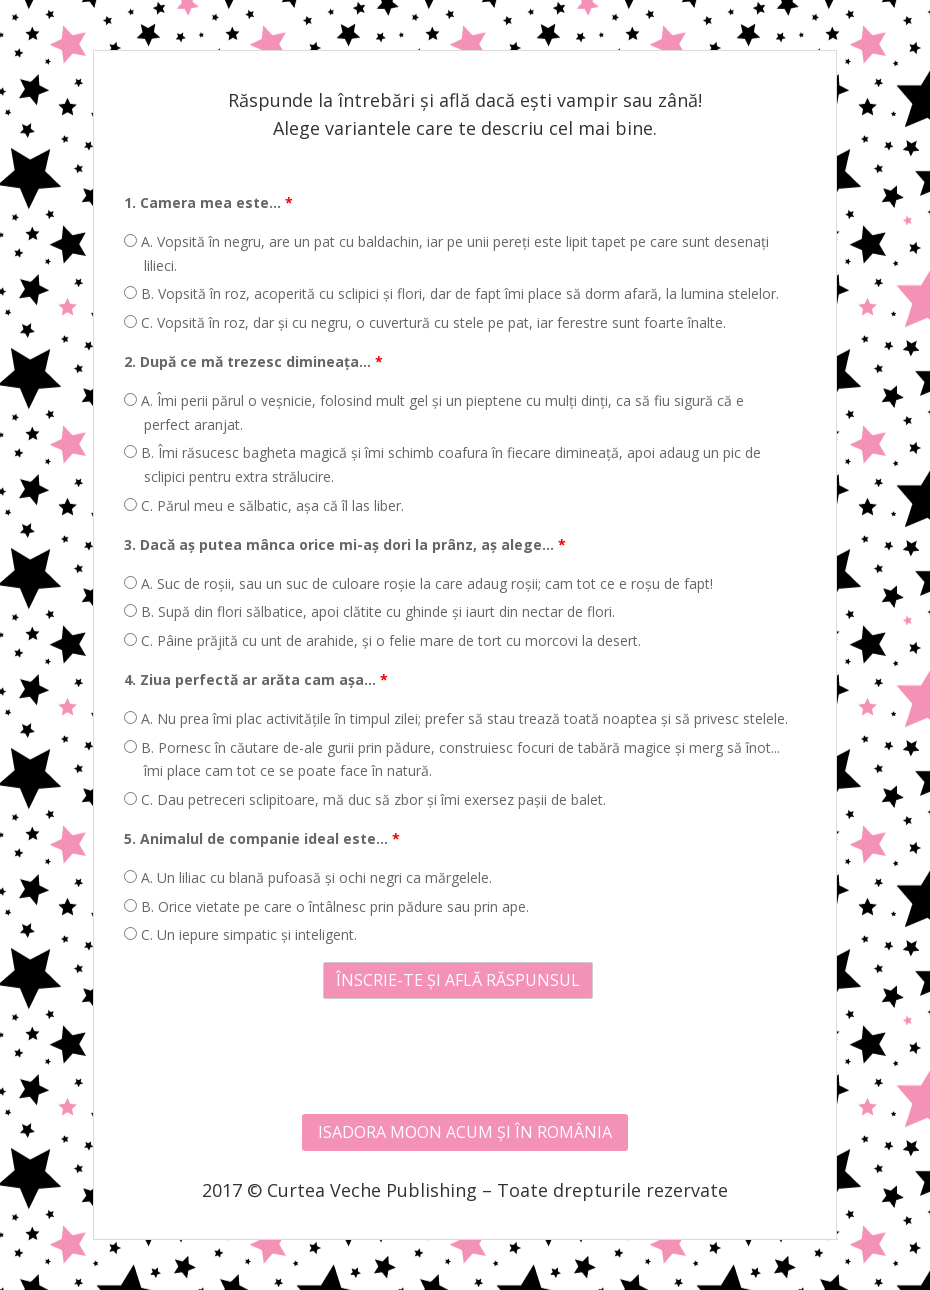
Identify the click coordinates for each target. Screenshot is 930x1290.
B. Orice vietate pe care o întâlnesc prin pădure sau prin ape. (326, 906)
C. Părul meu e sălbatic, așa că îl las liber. (264, 505)
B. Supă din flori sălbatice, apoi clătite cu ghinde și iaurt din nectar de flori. (369, 611)
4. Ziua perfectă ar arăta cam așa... (256, 679)
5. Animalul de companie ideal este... (262, 838)
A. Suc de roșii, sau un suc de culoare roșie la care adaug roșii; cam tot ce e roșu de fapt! (418, 583)
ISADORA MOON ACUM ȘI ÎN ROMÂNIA (465, 1132)
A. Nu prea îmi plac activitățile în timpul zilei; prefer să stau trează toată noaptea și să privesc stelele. (456, 718)
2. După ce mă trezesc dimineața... (253, 361)
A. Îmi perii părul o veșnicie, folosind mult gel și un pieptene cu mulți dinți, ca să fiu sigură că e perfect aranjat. (434, 412)
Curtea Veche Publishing (372, 1190)
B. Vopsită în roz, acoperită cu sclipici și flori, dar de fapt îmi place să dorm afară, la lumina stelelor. (451, 293)
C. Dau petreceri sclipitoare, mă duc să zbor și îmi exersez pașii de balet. (365, 799)
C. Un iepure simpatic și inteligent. (240, 934)
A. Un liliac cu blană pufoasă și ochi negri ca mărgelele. (308, 877)
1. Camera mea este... (208, 202)
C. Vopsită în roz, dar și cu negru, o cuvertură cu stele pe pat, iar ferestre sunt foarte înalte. (425, 322)
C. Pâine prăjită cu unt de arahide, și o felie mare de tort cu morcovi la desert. (382, 640)
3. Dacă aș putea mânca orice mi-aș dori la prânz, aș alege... (345, 544)
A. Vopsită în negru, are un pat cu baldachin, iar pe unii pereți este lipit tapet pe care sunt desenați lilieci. (446, 253)
